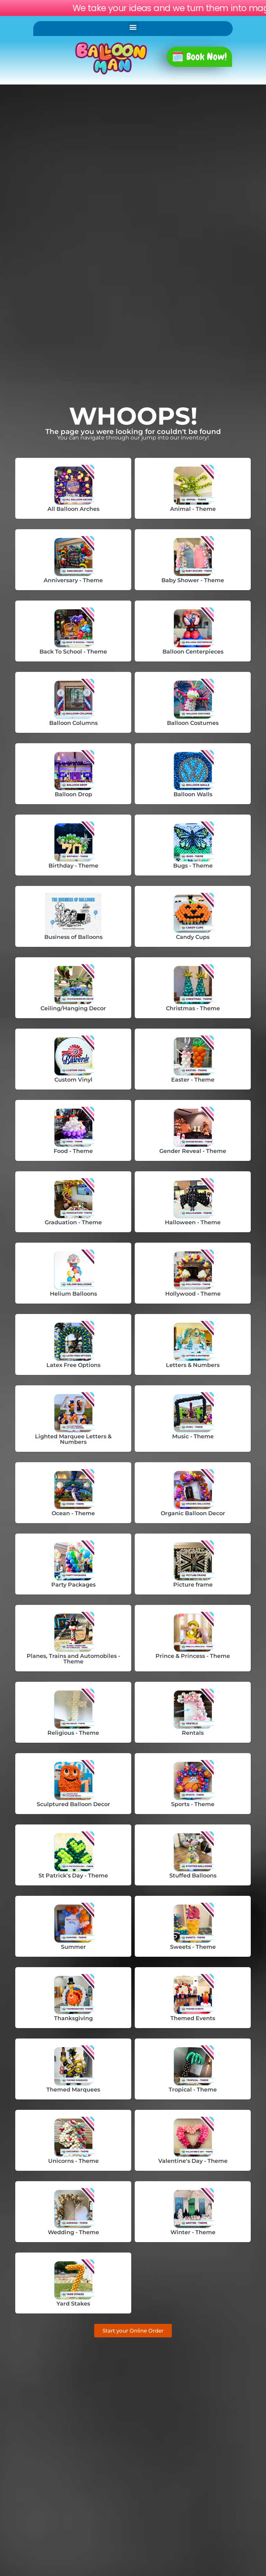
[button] (133, 27)
